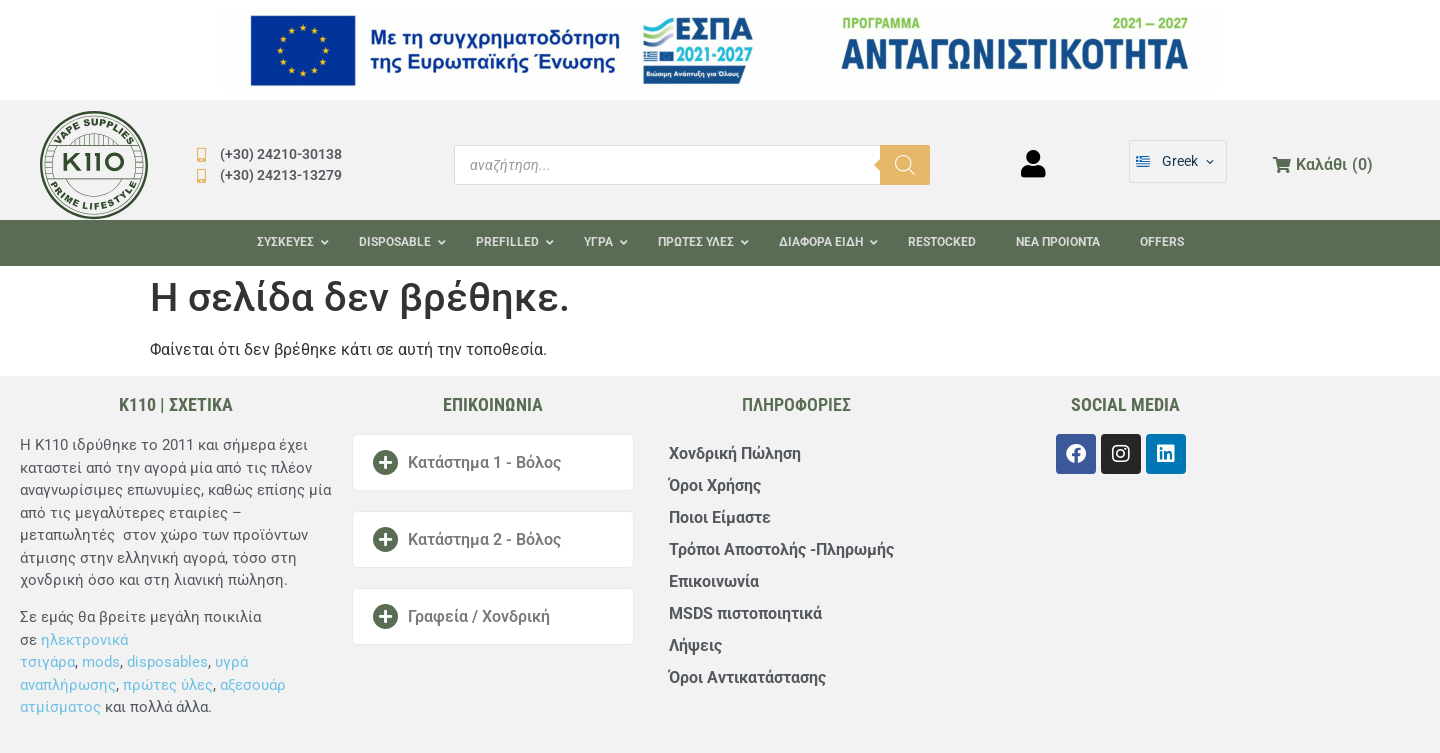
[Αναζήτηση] (905, 165)
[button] (493, 462)
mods (101, 662)
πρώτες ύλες (168, 685)
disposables (167, 662)
